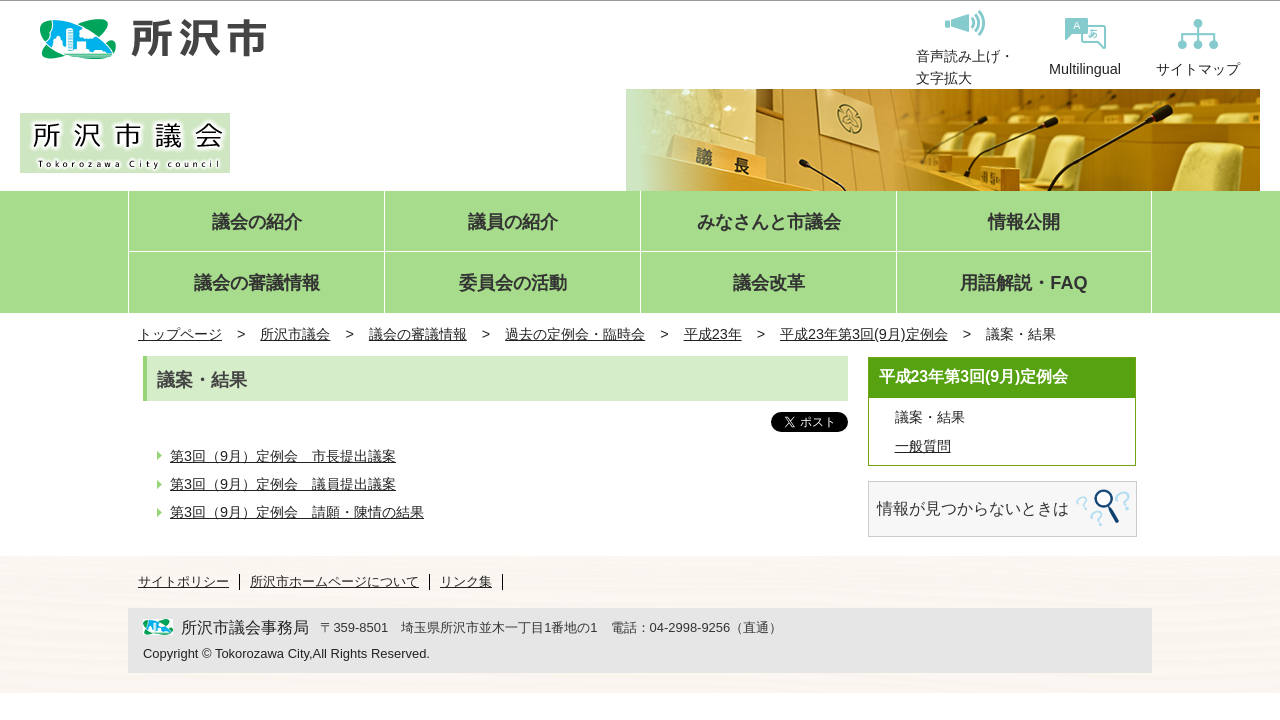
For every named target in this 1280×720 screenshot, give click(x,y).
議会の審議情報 (257, 283)
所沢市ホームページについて (334, 581)
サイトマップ (1198, 48)
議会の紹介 (257, 222)
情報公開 (1024, 222)
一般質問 (923, 446)
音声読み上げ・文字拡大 (965, 48)
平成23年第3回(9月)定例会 (864, 334)
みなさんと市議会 (769, 222)
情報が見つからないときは (973, 508)
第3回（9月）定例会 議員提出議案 (283, 484)
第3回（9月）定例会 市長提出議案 (283, 456)
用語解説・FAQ (1023, 283)
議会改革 (769, 283)
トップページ (180, 334)
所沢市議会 (295, 334)
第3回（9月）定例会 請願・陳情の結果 (297, 512)
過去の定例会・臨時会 (575, 334)
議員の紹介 (513, 222)
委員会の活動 (513, 283)
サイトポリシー (183, 581)
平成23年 (713, 334)
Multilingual (1085, 47)
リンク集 (466, 581)
